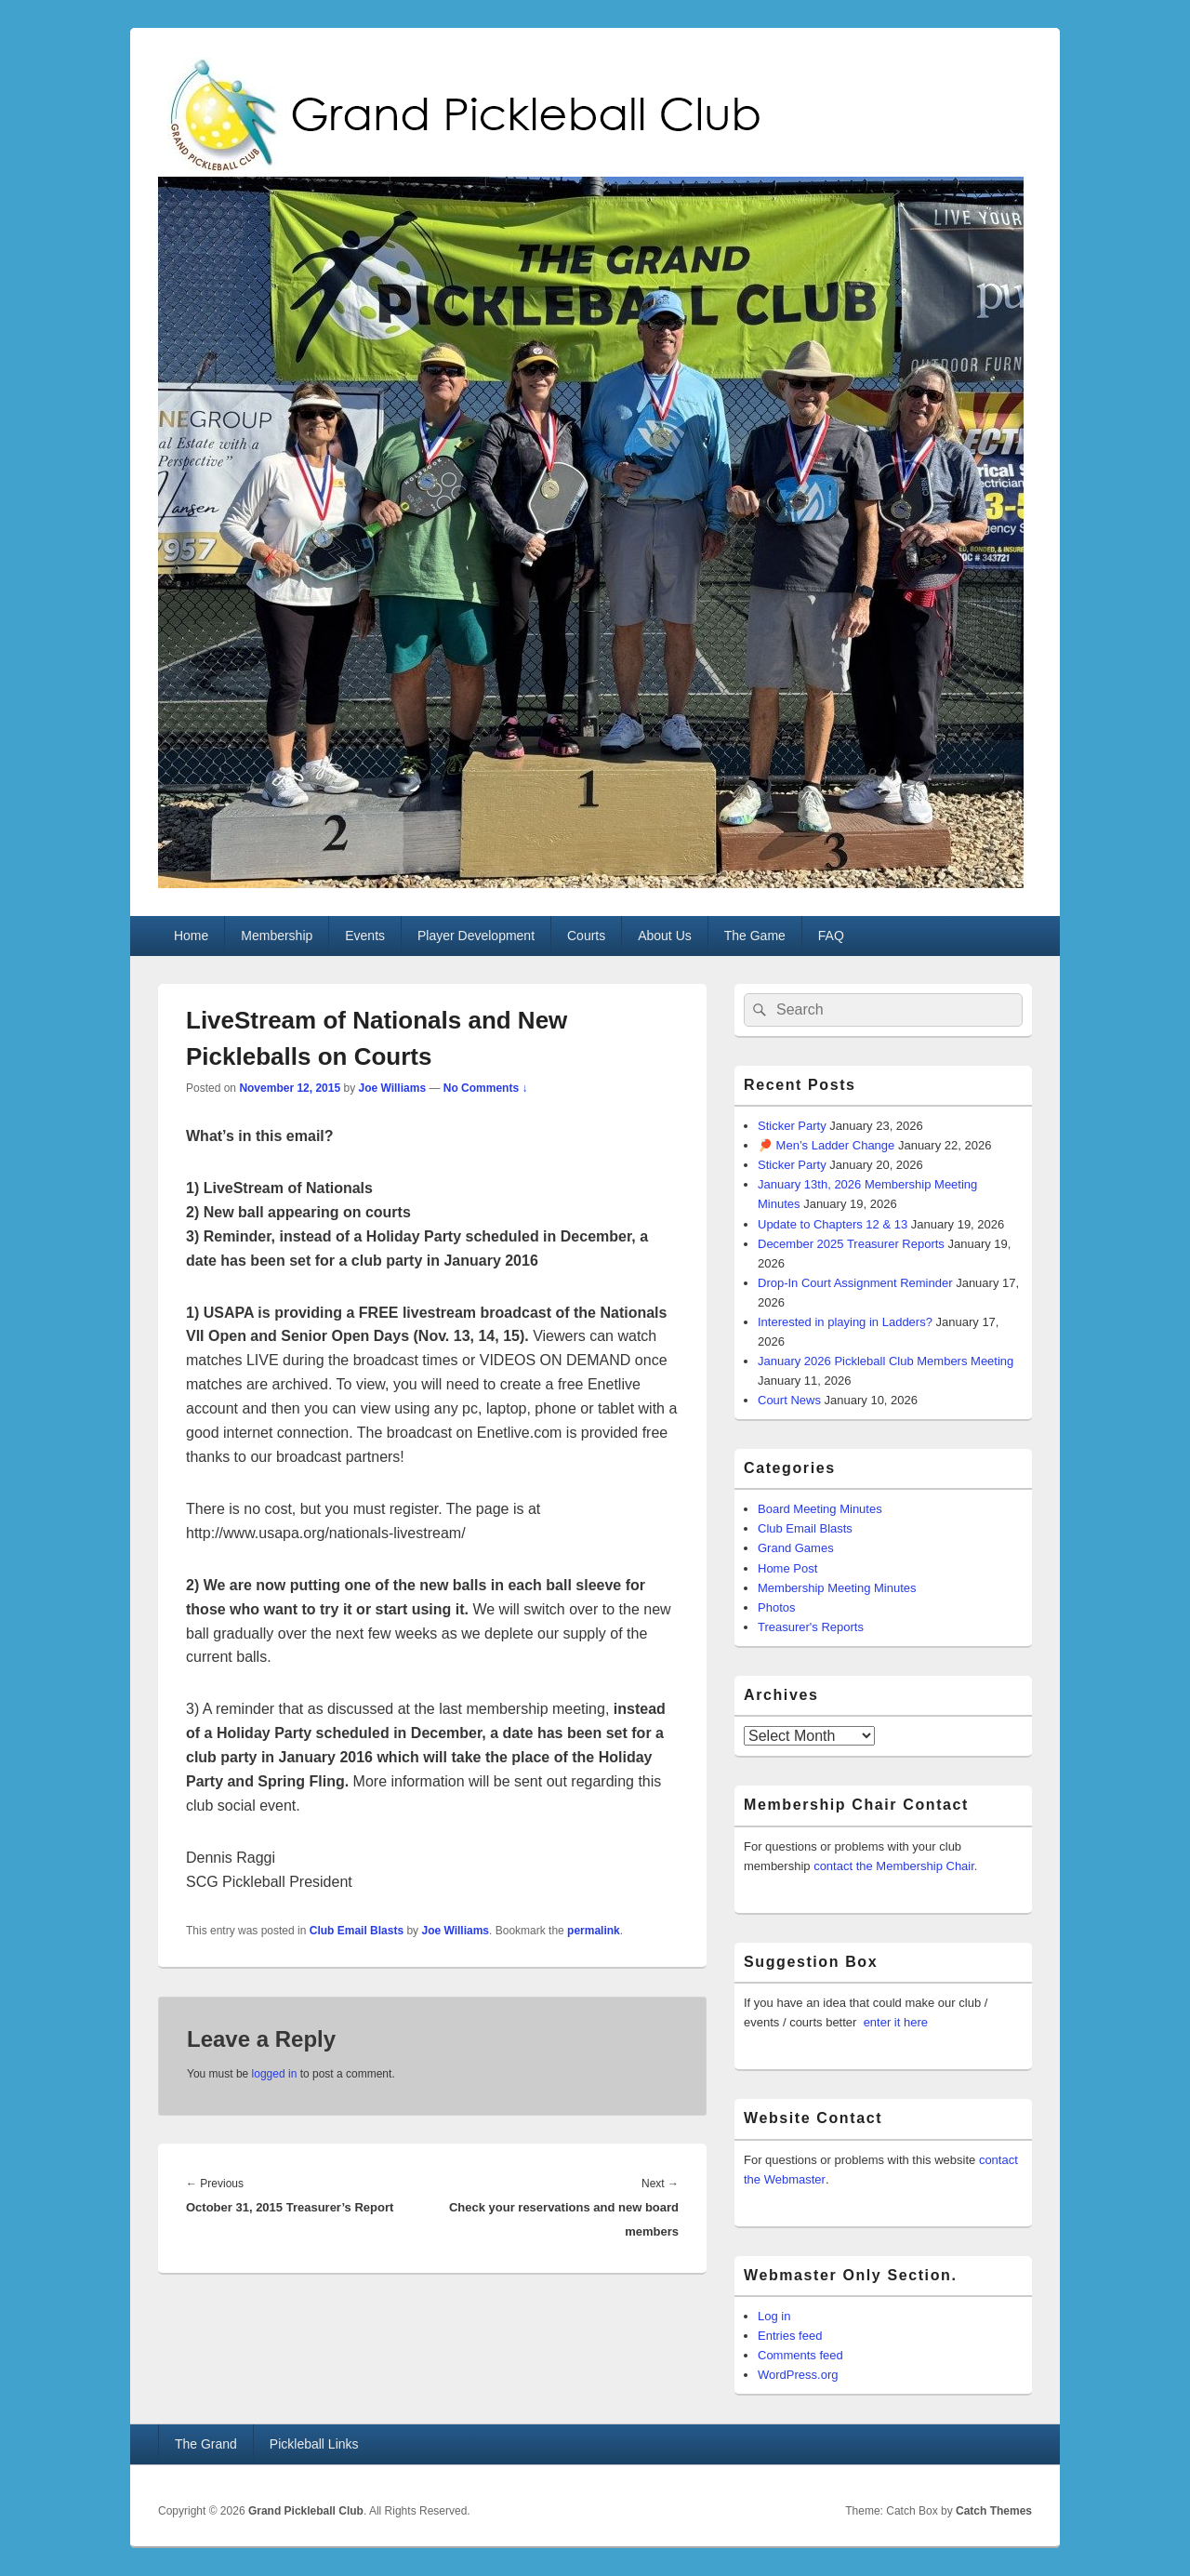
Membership (276, 935)
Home (191, 935)
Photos (776, 1607)
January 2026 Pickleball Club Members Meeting (885, 1361)
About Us (665, 935)
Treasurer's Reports (811, 1627)
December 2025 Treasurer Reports (851, 1244)
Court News (789, 1400)
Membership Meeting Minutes (837, 1588)
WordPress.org (798, 2375)
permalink (593, 1930)
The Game (755, 935)
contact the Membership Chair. (895, 1866)
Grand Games (796, 1548)
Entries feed (790, 2336)
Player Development (476, 935)
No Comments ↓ (485, 1088)
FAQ (831, 935)
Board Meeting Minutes (820, 1509)
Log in (774, 2316)
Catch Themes (994, 2510)
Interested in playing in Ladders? (845, 1322)
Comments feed (800, 2355)
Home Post (787, 1568)
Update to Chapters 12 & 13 (832, 1224)
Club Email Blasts (356, 1930)
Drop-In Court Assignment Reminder (855, 1283)
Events (365, 935)
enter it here (896, 2022)
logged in (275, 2073)
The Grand (206, 2444)
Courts (586, 935)
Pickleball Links (314, 2444)
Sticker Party (792, 1126)
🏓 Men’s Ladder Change (826, 1145)
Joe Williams (392, 1088)
